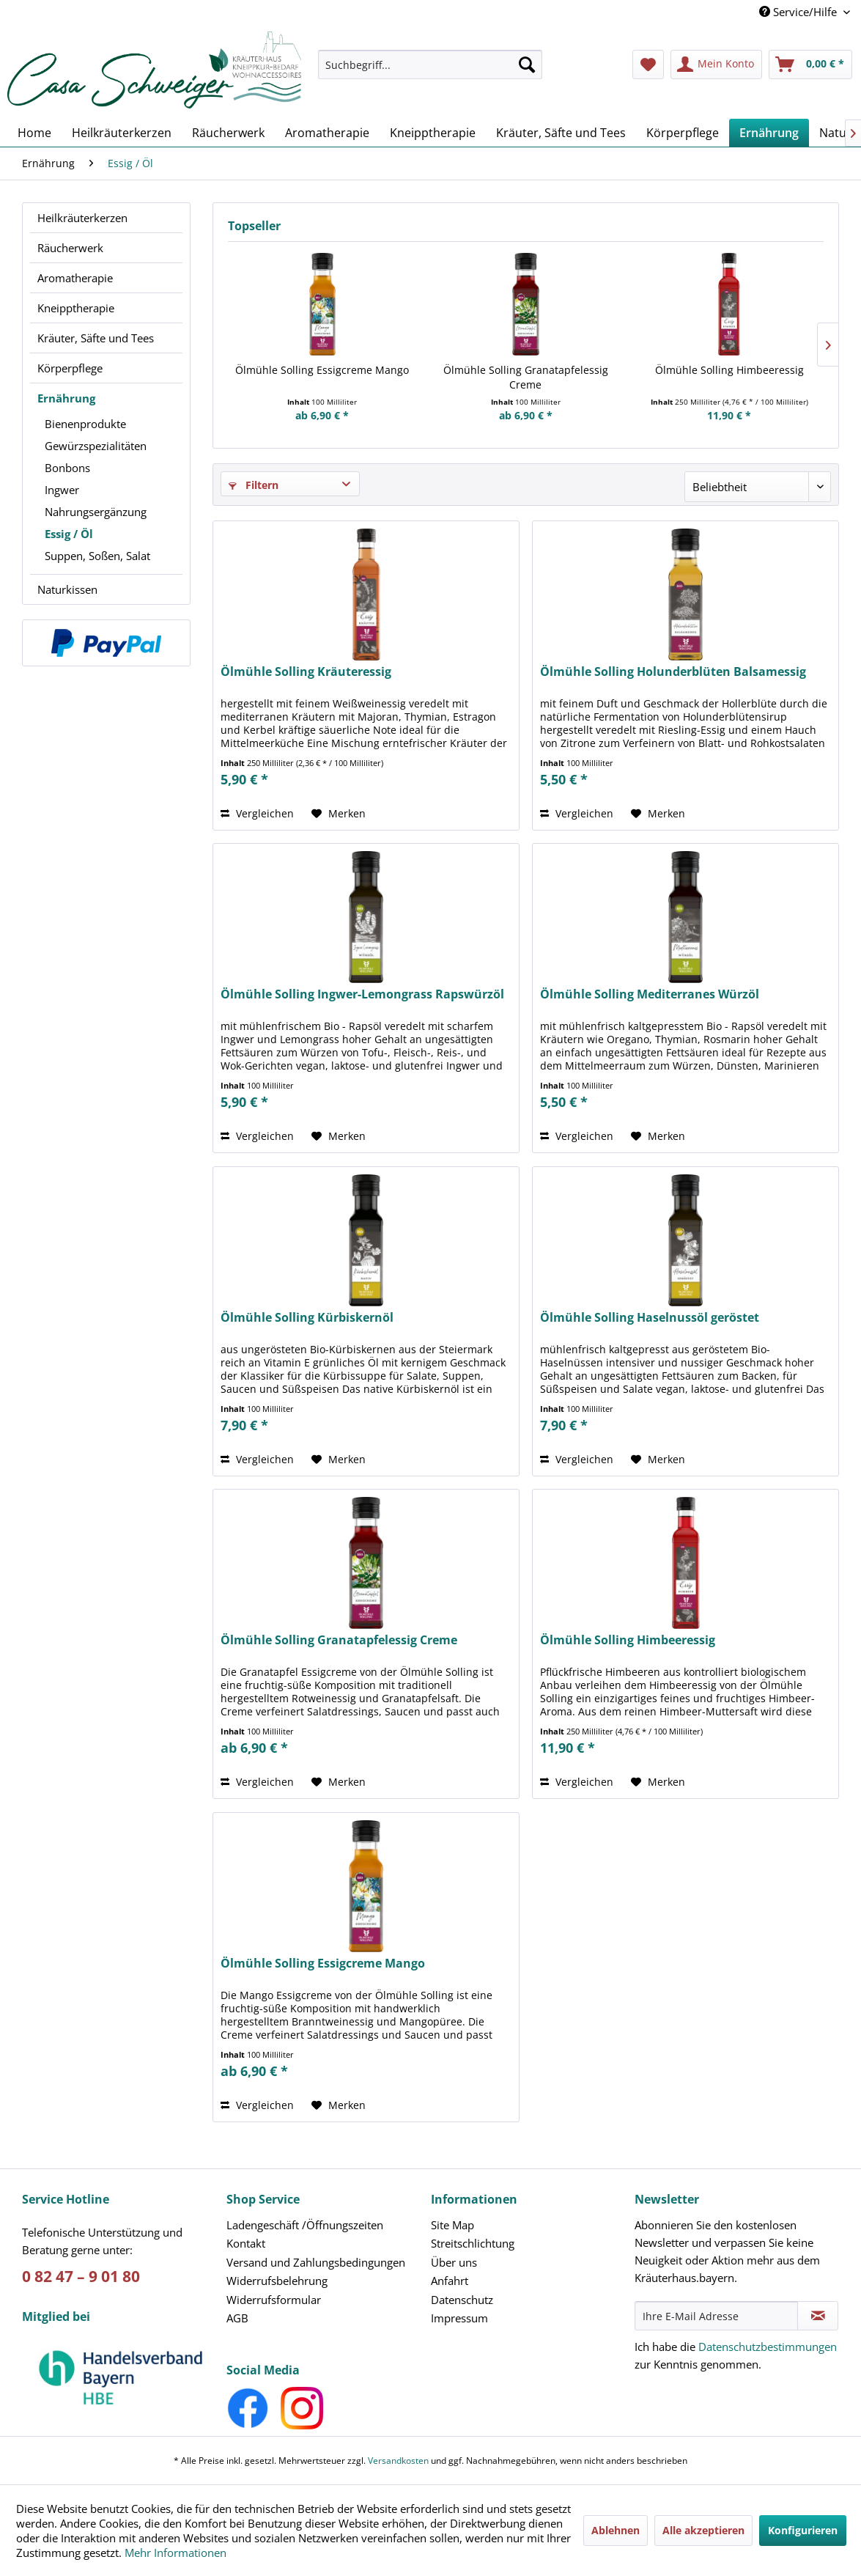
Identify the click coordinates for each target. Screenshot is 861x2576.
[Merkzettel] (648, 64)
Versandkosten (398, 2460)
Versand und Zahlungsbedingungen (315, 2262)
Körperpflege (70, 368)
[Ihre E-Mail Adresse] (716, 2315)
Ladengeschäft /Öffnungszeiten (304, 2225)
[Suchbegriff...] (430, 64)
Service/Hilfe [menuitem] (799, 11)
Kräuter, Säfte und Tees (95, 338)
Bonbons (67, 467)
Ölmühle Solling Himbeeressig (729, 370)
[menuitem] (430, 71)
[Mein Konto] (716, 64)
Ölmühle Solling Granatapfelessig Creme (525, 377)
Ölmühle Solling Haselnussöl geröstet (649, 1317)
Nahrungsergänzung (96, 511)
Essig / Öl (69, 533)
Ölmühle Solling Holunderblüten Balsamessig (673, 672)
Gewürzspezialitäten (96, 445)
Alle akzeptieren (703, 2530)
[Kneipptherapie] (433, 133)
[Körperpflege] (682, 133)
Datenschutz (462, 2299)
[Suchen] (526, 64)
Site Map (452, 2225)
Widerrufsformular (273, 2299)
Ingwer (62, 489)
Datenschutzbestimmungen (767, 2346)
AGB (237, 2318)
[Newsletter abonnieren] (817, 2315)
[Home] (34, 133)
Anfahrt (449, 2280)
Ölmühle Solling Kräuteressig (306, 672)
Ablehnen (615, 2530)
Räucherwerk (70, 247)
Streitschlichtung (472, 2243)
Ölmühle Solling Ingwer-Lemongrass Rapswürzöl (362, 994)
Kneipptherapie (75, 308)
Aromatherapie (75, 278)
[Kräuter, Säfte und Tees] (561, 133)
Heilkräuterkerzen (82, 217)
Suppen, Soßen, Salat (97, 555)
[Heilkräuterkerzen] (122, 133)
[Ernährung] (769, 133)
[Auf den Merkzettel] (338, 814)
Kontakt (245, 2243)
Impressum (459, 2318)
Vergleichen (257, 813)
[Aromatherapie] (327, 133)
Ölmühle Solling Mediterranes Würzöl (649, 994)
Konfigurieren (803, 2530)
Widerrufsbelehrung (277, 2280)
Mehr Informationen (175, 2552)
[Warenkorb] (810, 64)
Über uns (454, 2262)
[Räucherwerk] (228, 133)
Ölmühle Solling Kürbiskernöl (307, 1317)
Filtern (253, 485)
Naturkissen (67, 589)
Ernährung (66, 398)
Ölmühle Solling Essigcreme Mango (322, 370)
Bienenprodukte (85, 423)
